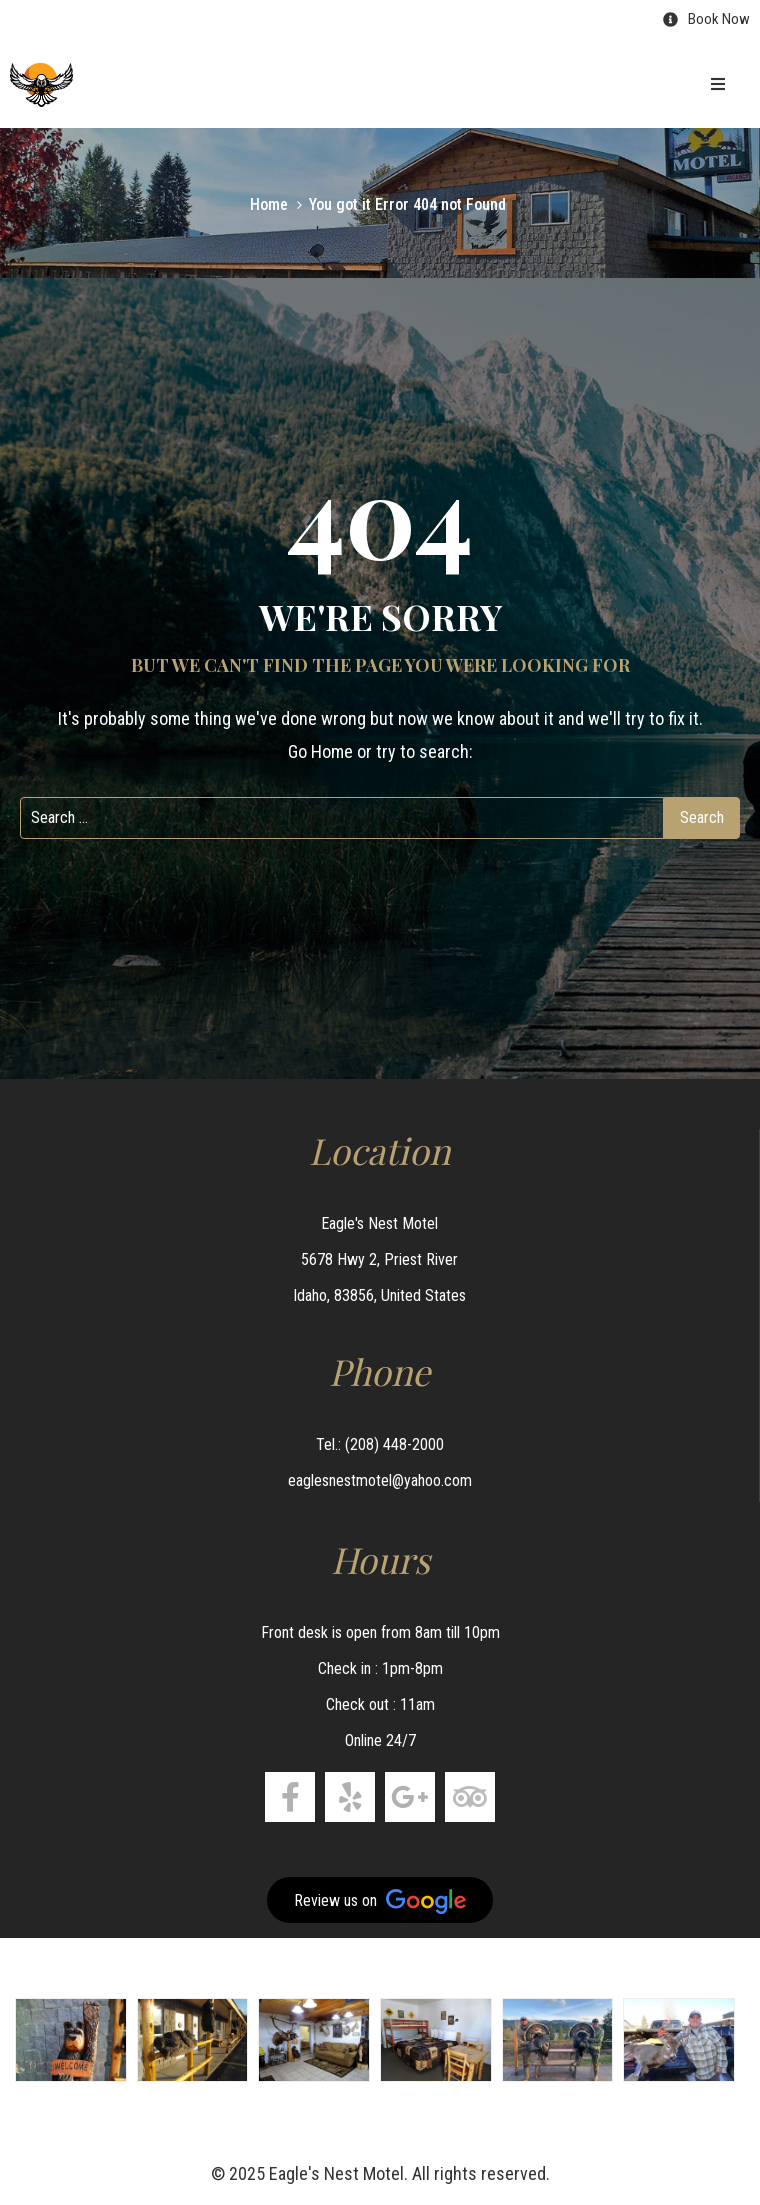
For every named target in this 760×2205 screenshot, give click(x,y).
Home (269, 204)
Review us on (380, 1901)
